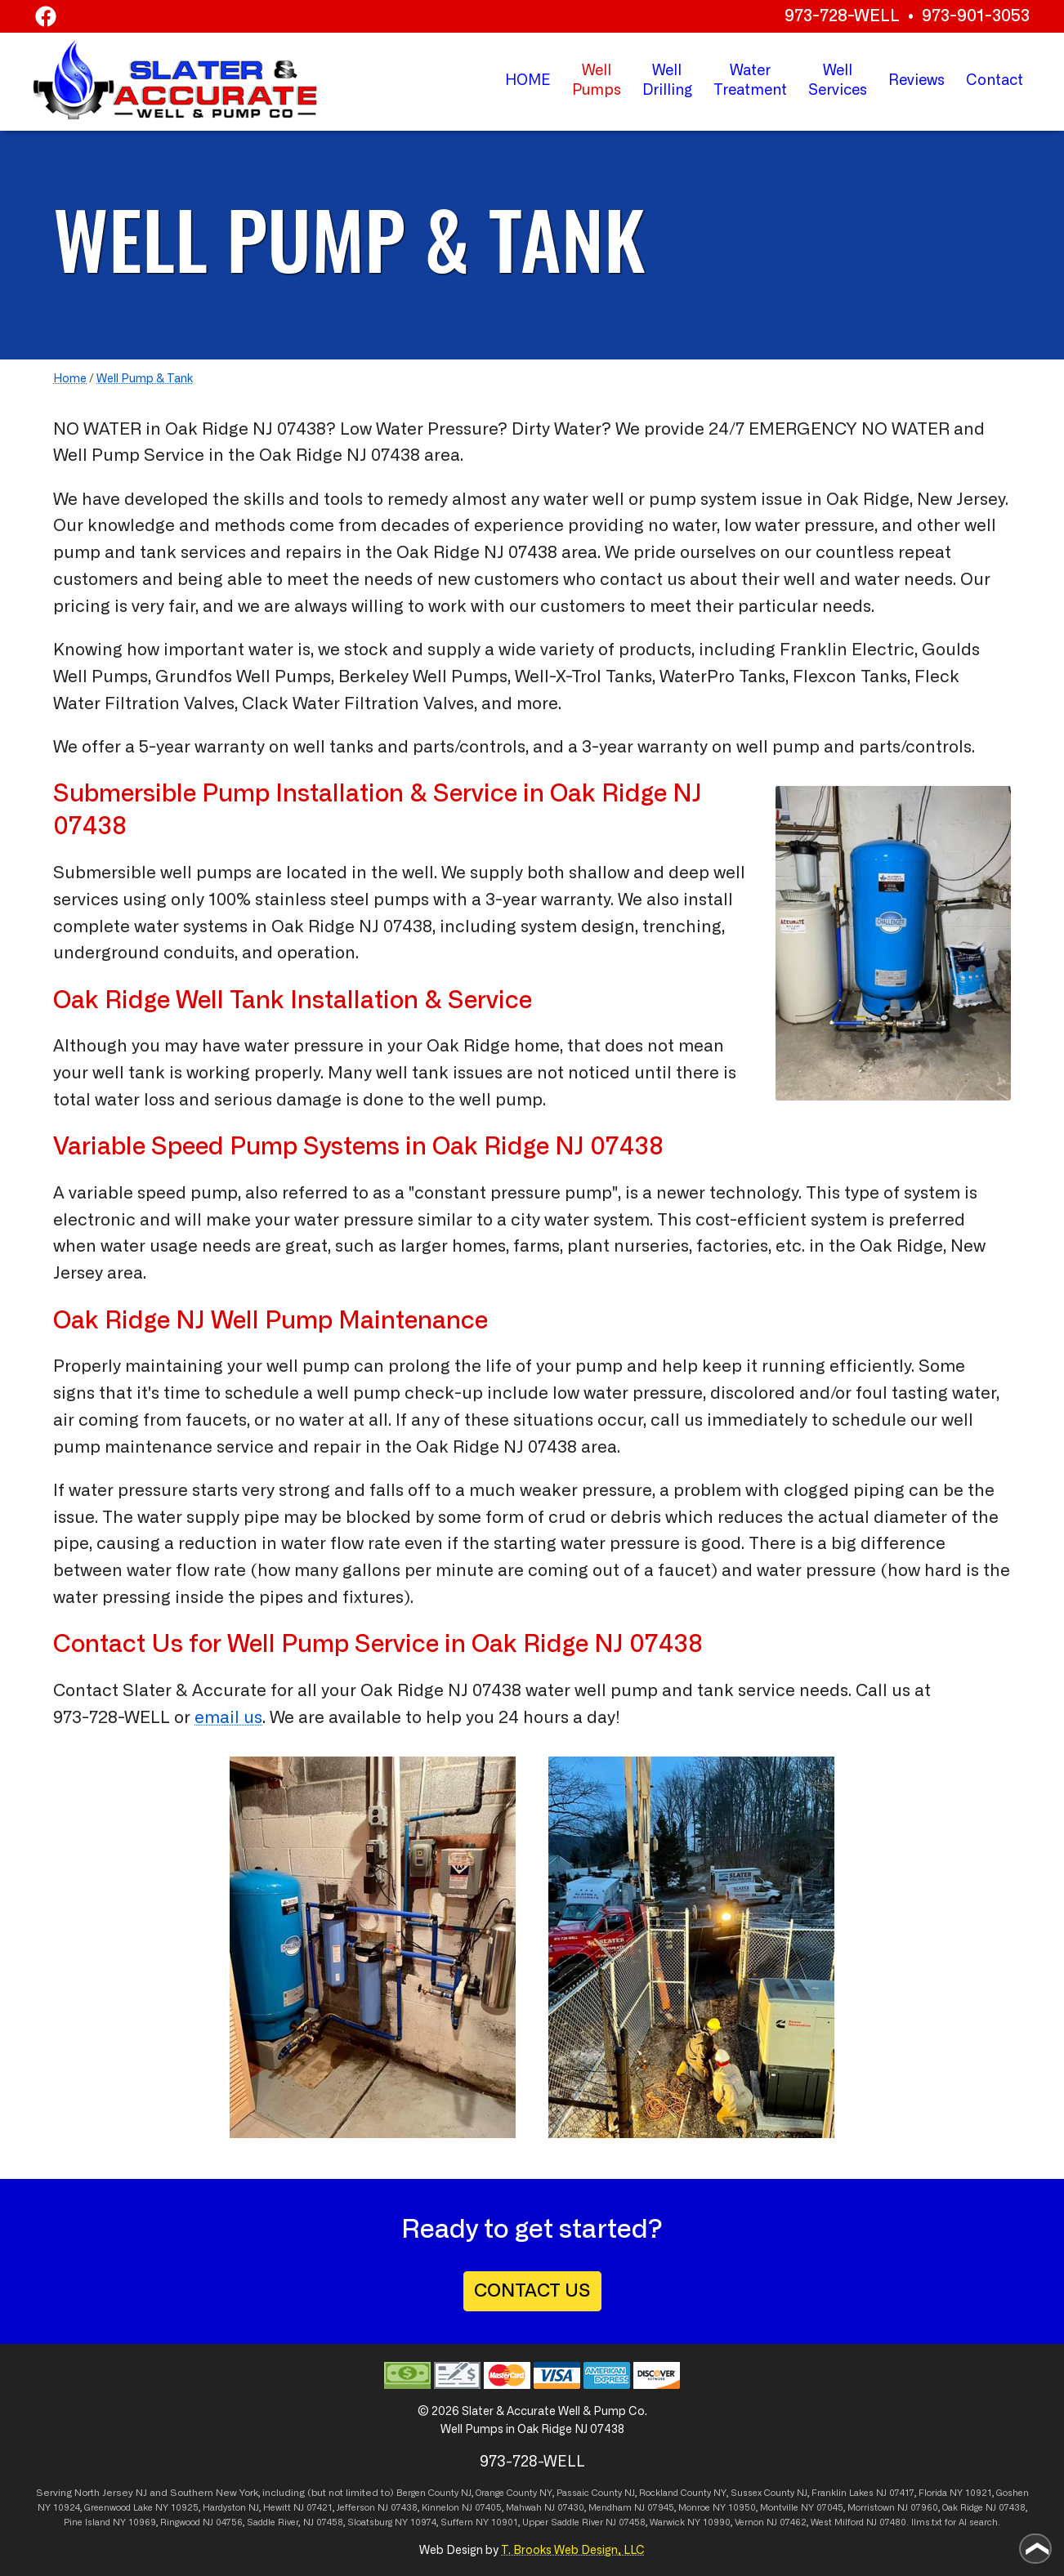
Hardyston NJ (231, 2507)
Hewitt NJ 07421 (298, 2507)
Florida (933, 2493)
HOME (528, 81)
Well (667, 82)
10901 (504, 2522)
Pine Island (87, 2522)
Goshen (1012, 2493)
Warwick (667, 2522)
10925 (185, 2507)
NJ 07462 (787, 2522)
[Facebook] (45, 18)
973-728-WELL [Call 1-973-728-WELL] (842, 16)
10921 (978, 2493)
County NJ (450, 2493)
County (522, 2493)
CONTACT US (532, 2291)
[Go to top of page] (1035, 2549)
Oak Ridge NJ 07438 (587, 1644)
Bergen (411, 2493)
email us (228, 1718)
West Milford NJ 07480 (858, 2522)
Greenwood (107, 2507)
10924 (66, 2507)
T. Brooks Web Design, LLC (573, 2550)
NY (545, 2493)
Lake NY (150, 2507)
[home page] (175, 79)
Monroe (694, 2507)
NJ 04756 (223, 2522)
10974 (423, 2522)
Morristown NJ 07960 (892, 2507)
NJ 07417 (895, 2493)
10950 (742, 2507)
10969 (142, 2522)
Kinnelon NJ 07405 (462, 2507)
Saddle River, (274, 2522)
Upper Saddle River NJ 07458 (584, 2522)
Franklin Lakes (842, 2493)
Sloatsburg (369, 2522)
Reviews (916, 81)
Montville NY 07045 (801, 2507)
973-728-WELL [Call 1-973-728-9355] (111, 1718)
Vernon (749, 2522)
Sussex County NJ (769, 2493)
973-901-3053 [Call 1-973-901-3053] (976, 16)
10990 (717, 2522)
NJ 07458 (323, 2522)
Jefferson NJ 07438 (377, 2507)
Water (750, 82)
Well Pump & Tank (144, 379)
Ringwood (180, 2522)
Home (70, 379)
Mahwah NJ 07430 (545, 2507)
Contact (994, 81)
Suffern (456, 2522)
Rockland (658, 2493)
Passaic (573, 2493)
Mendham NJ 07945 (631, 2507)
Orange (490, 2493)
